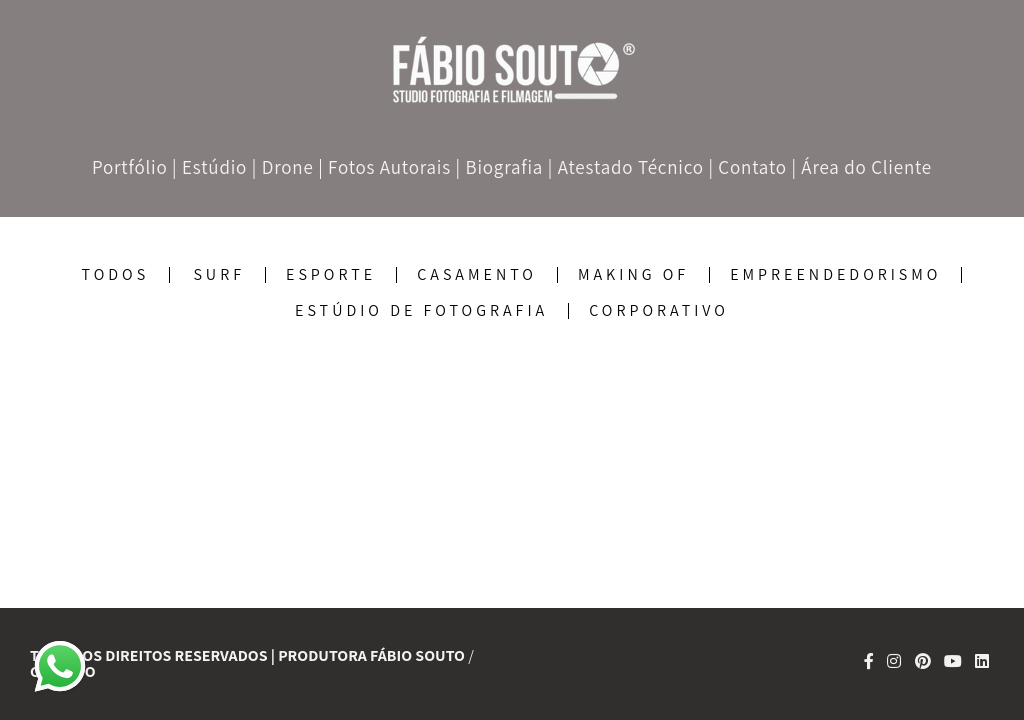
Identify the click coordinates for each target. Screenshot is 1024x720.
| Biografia (500, 167)
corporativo (659, 311)
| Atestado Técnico (626, 167)
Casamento (477, 275)
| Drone (283, 167)
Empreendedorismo (835, 275)
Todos (116, 275)
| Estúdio (209, 167)
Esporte (331, 275)
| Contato (747, 167)
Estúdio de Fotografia (421, 311)
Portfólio (130, 167)
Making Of (633, 275)
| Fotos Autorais (384, 167)
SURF (219, 275)
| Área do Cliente (861, 167)
